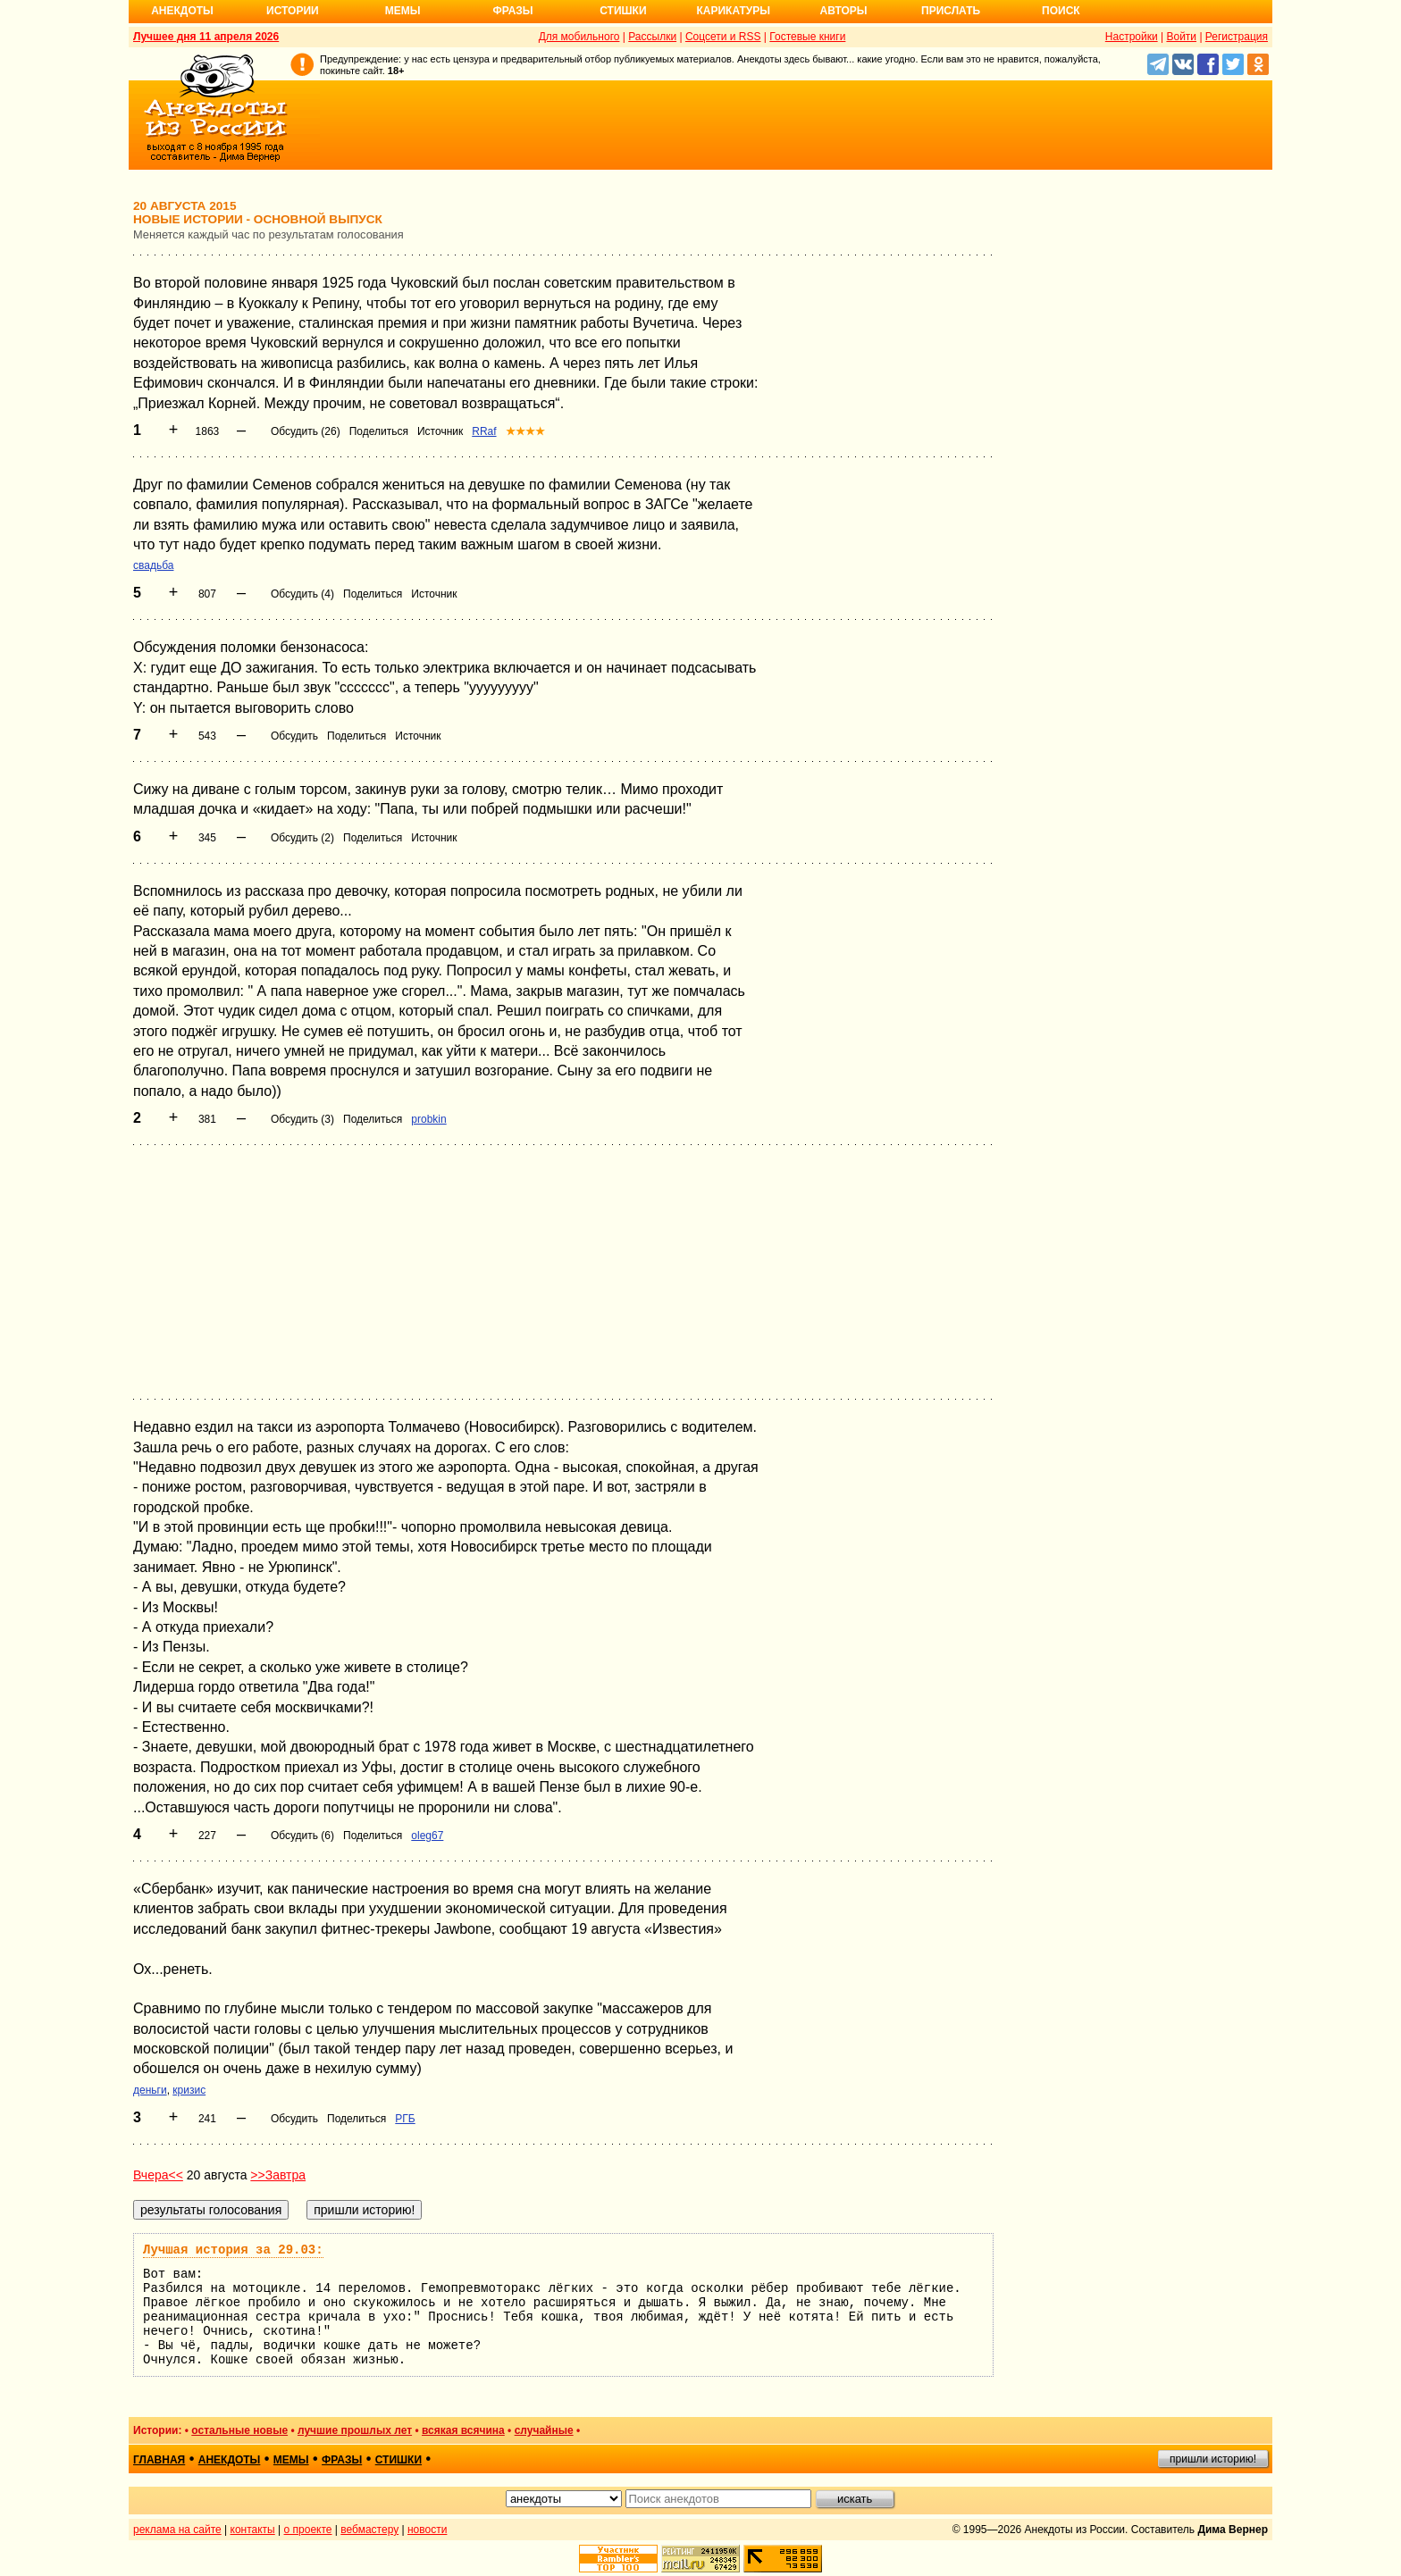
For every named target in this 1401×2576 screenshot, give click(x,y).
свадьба (153, 565)
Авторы (844, 10)
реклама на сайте (177, 2529)
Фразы (512, 10)
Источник (440, 431)
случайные (544, 2430)
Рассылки (652, 36)
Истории (292, 10)
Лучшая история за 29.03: (233, 2250)
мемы (291, 2460)
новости (427, 2529)
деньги (150, 2090)
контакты (253, 2529)
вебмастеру (369, 2529)
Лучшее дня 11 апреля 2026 (206, 36)
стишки (398, 2460)
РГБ (405, 2118)
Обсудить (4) (302, 594)
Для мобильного (579, 36)
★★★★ (525, 431)
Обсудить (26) (305, 431)
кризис (189, 2090)
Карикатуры (733, 10)
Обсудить (294, 736)
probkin (428, 1119)
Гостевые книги (807, 36)
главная (159, 2460)
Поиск (1061, 10)
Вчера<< (158, 2175)
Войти (1181, 36)
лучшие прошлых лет (355, 2430)
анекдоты (229, 2460)
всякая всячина (463, 2430)
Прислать (950, 10)
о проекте (308, 2529)
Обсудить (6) (302, 1835)
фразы (342, 2460)
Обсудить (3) (302, 1119)
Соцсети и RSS (723, 36)
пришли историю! (1213, 2459)
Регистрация (1236, 36)
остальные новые (239, 2430)
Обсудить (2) (302, 838)
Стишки (623, 10)
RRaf (484, 431)
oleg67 (427, 1835)
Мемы (403, 10)
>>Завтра (278, 2175)
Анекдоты (182, 10)
